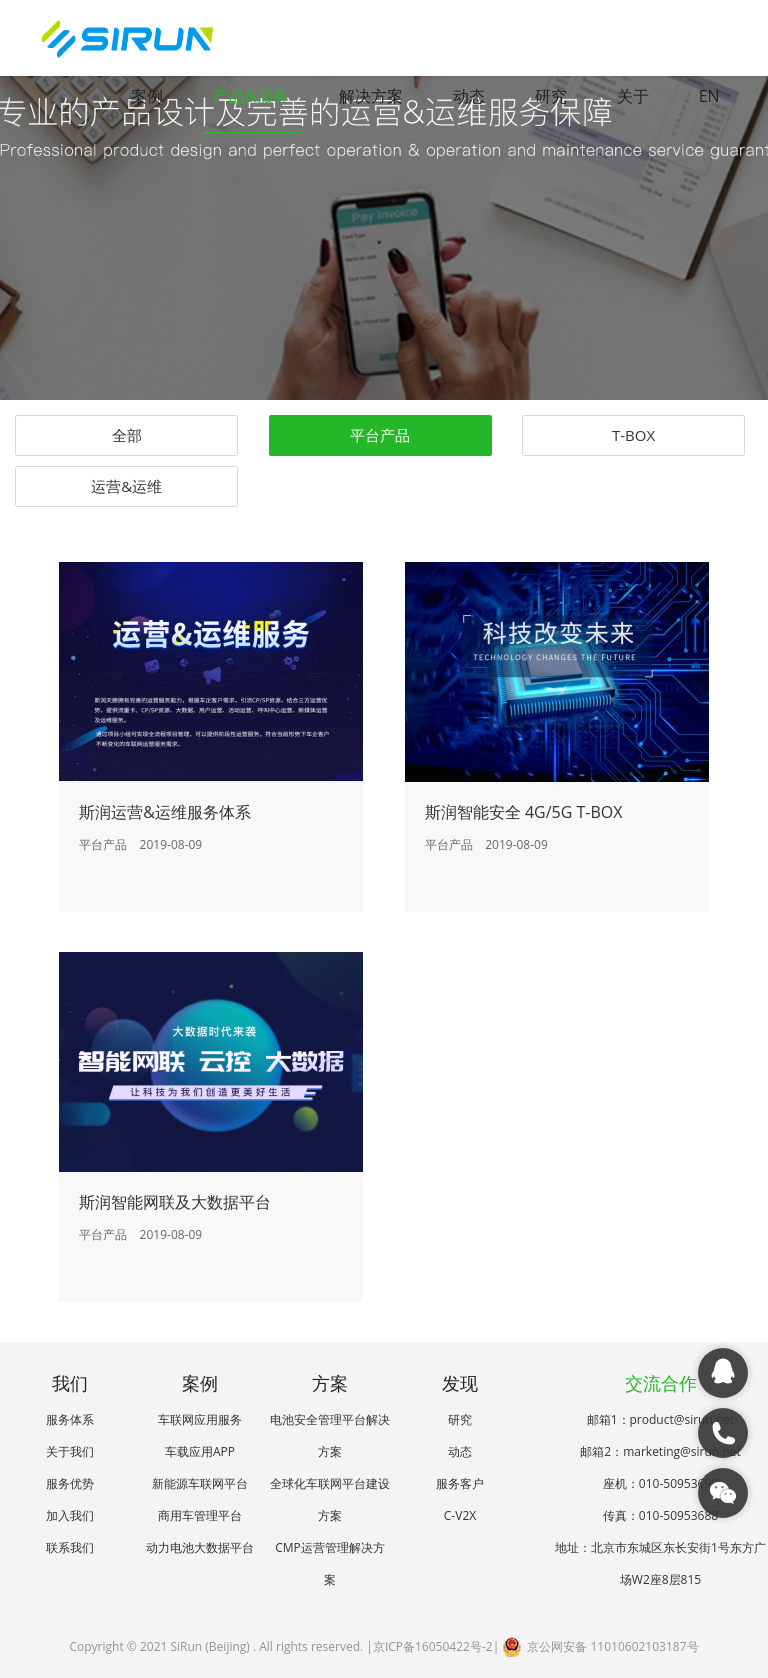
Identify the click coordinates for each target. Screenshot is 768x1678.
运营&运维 (126, 486)
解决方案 (371, 96)
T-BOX (633, 435)
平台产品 (380, 435)
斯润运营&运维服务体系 (165, 812)
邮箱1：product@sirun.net (661, 1419)
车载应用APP (200, 1451)
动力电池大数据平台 (200, 1547)
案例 (147, 96)
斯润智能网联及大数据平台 (175, 1202)
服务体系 (70, 1419)
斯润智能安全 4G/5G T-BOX (524, 812)
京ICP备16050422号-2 (433, 1646)
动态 (469, 96)
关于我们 (70, 1451)
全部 (127, 435)
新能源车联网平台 (200, 1483)
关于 (633, 96)
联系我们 (70, 1547)
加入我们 (70, 1515)
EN (709, 96)
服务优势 (70, 1483)
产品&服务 (251, 96)
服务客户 (460, 1483)
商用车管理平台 (200, 1515)
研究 (551, 96)
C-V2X (460, 1515)
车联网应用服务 (200, 1419)
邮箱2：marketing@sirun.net (660, 1451)
